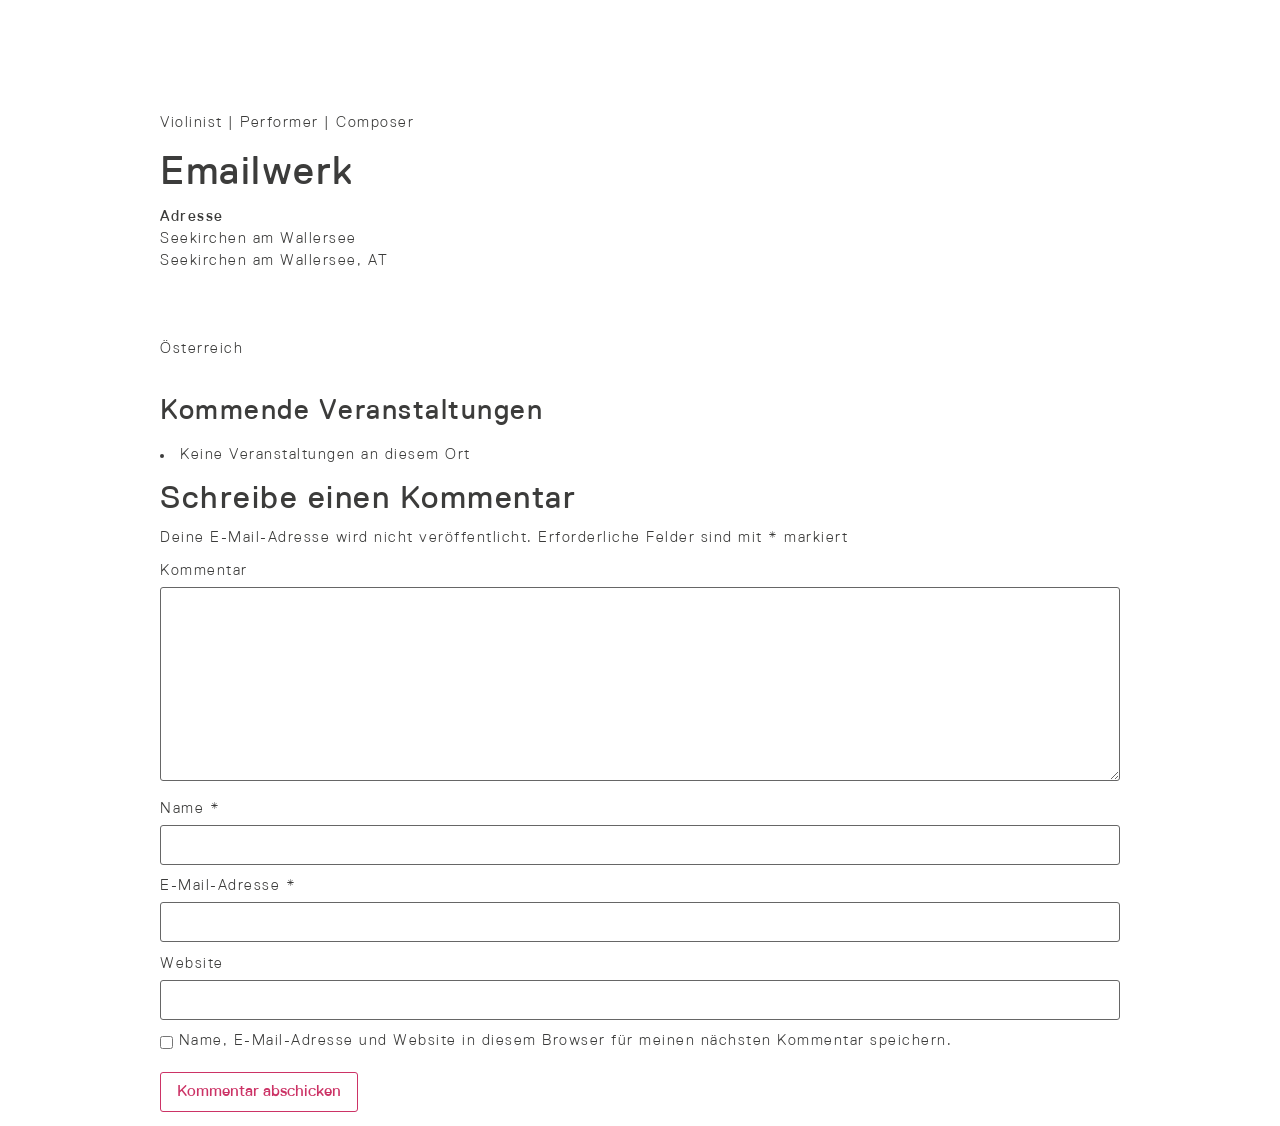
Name (190, 809)
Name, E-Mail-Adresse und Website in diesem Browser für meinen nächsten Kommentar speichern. (566, 1041)
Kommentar (204, 571)
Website (192, 964)
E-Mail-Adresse (228, 886)
